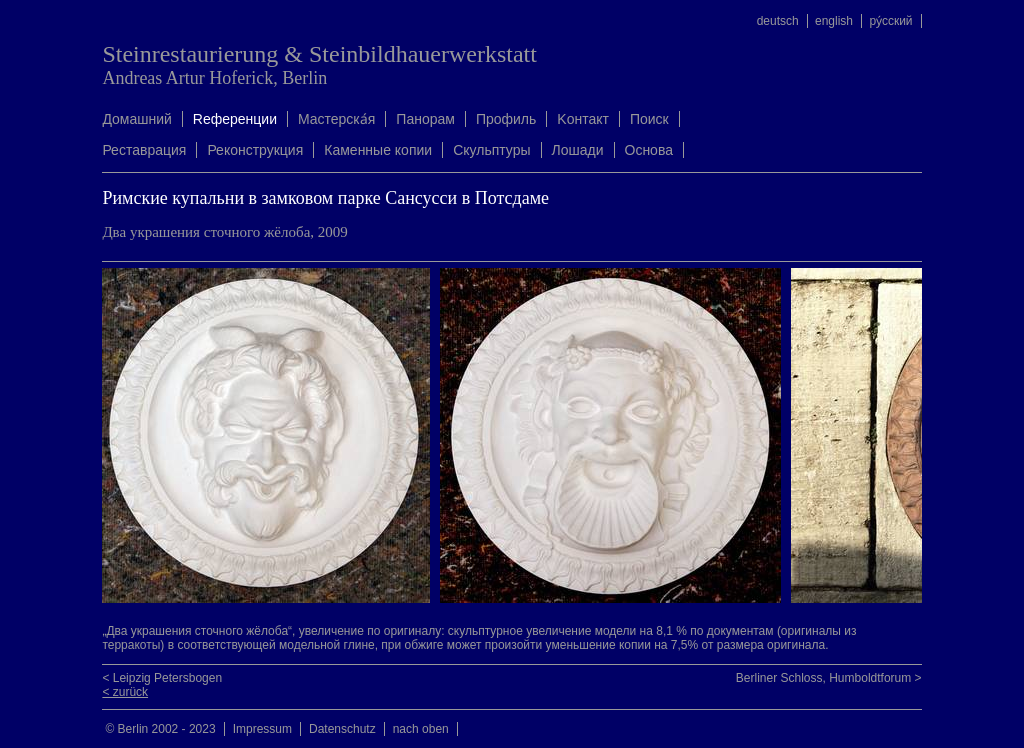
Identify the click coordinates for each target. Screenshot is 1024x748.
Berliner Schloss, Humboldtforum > (829, 678)
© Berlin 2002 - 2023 (160, 729)
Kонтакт (583, 119)
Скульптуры (491, 150)
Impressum (262, 729)
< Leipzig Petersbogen (162, 678)
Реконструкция (255, 150)
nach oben (421, 729)
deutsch (778, 21)
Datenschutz (342, 729)
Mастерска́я (336, 119)
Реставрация (144, 150)
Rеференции (235, 119)
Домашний (136, 119)
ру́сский (890, 21)
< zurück (125, 692)
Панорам (425, 119)
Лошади (578, 150)
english (834, 21)
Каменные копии (378, 150)
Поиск (649, 119)
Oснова (649, 150)
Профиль (506, 119)
